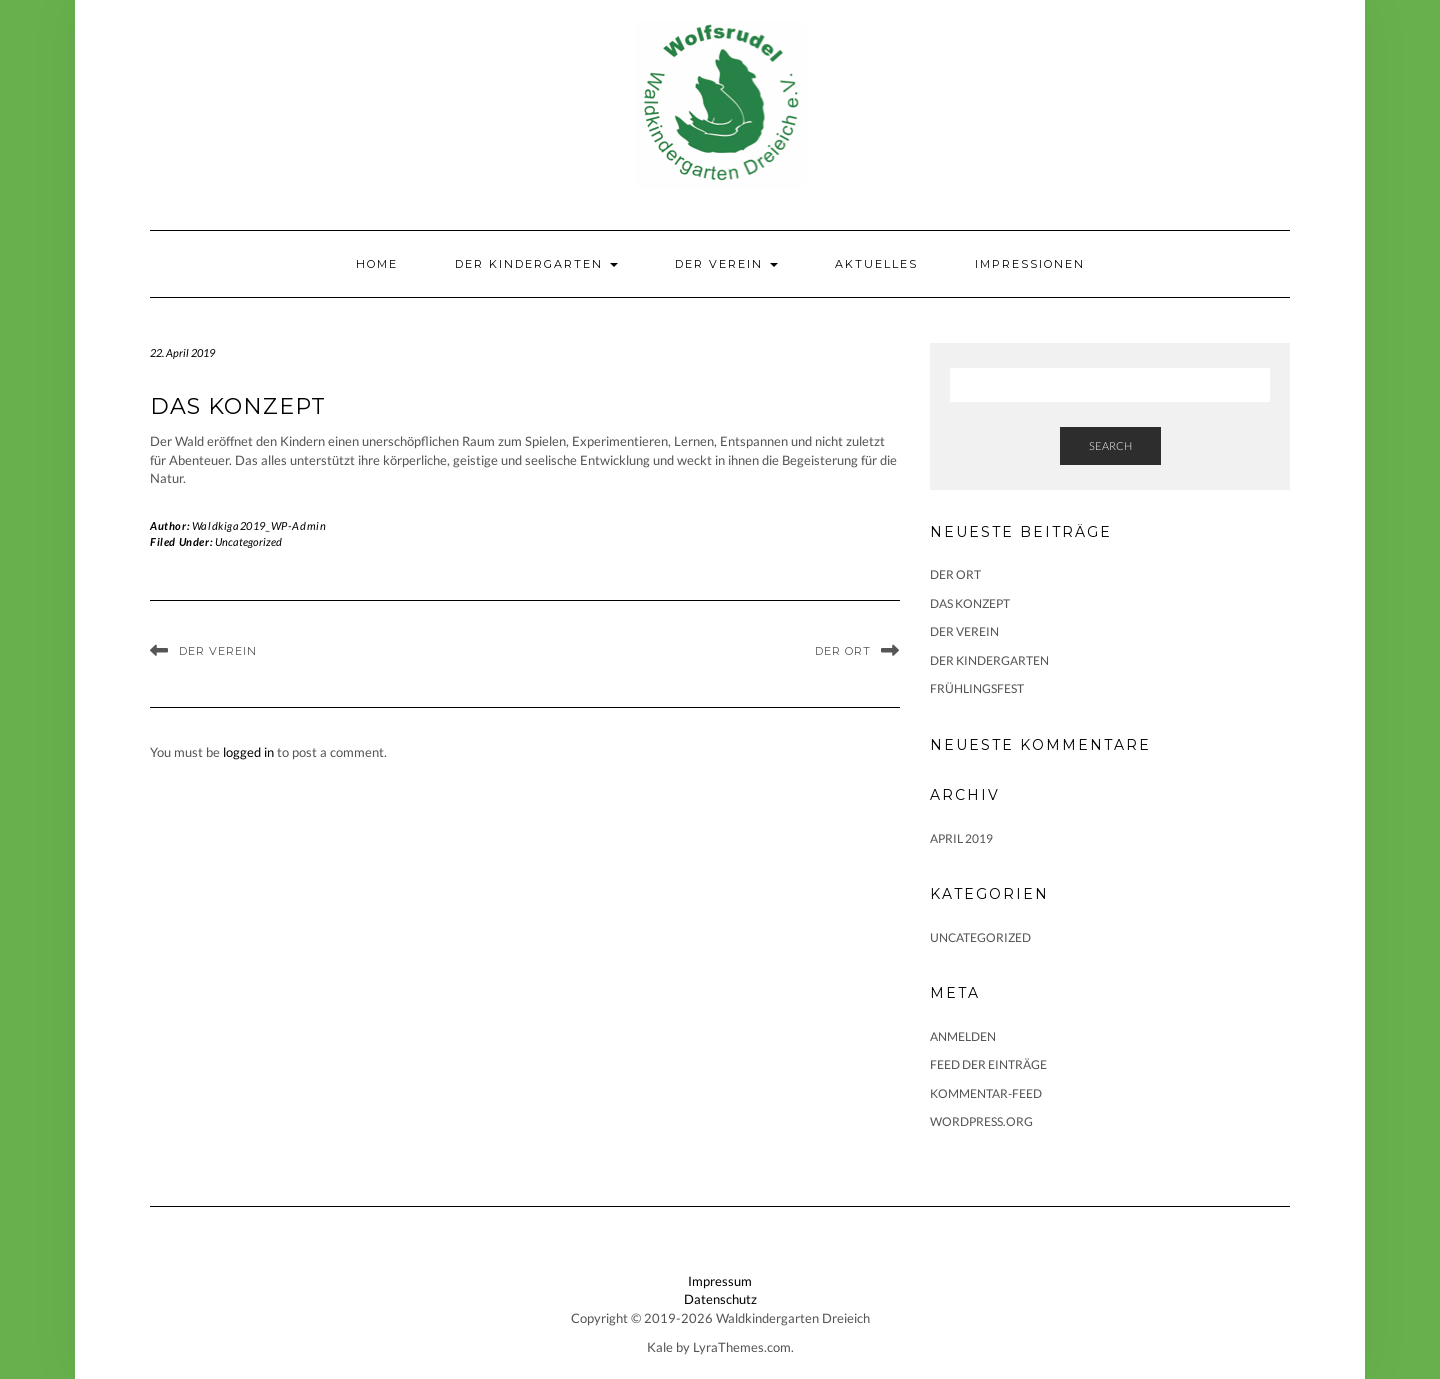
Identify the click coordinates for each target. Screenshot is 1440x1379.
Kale (660, 1347)
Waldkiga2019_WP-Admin (259, 525)
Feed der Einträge (988, 1064)
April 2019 (961, 838)
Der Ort (843, 651)
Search (1110, 445)
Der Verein (726, 264)
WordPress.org (981, 1121)
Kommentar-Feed (986, 1093)
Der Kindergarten (536, 264)
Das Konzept (970, 603)
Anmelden (963, 1036)
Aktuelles (876, 264)
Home (377, 264)
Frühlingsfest (977, 688)
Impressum (720, 1281)
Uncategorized (248, 541)
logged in (248, 752)
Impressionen (1030, 264)
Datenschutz (720, 1299)
